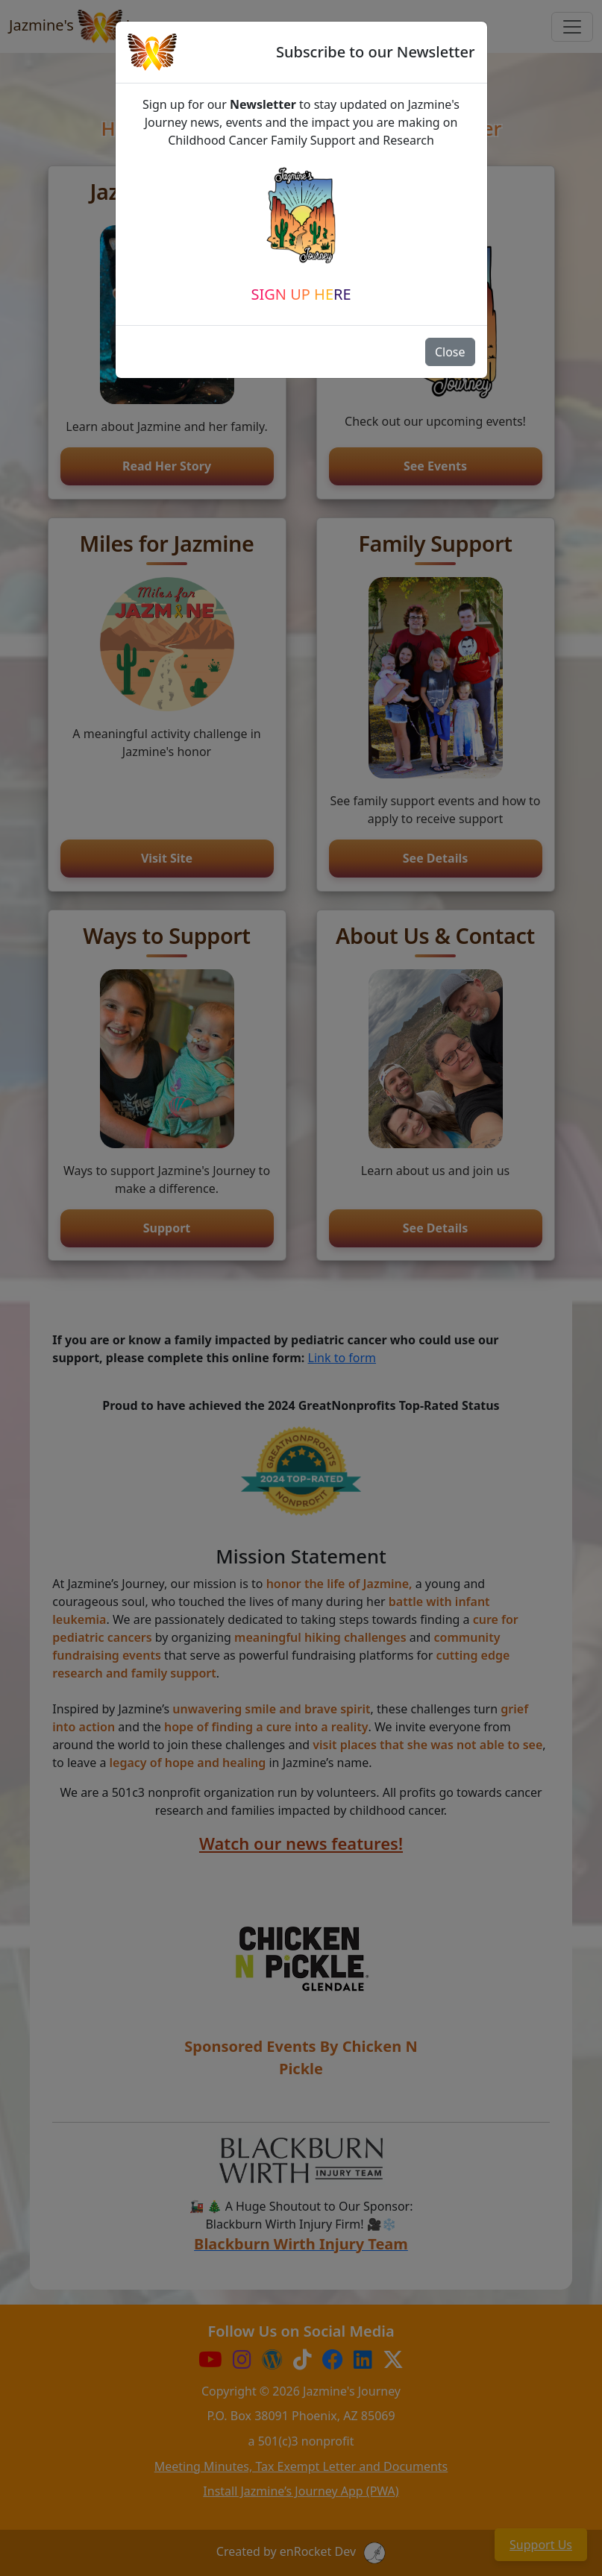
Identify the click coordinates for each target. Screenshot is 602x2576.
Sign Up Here (301, 294)
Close (450, 352)
